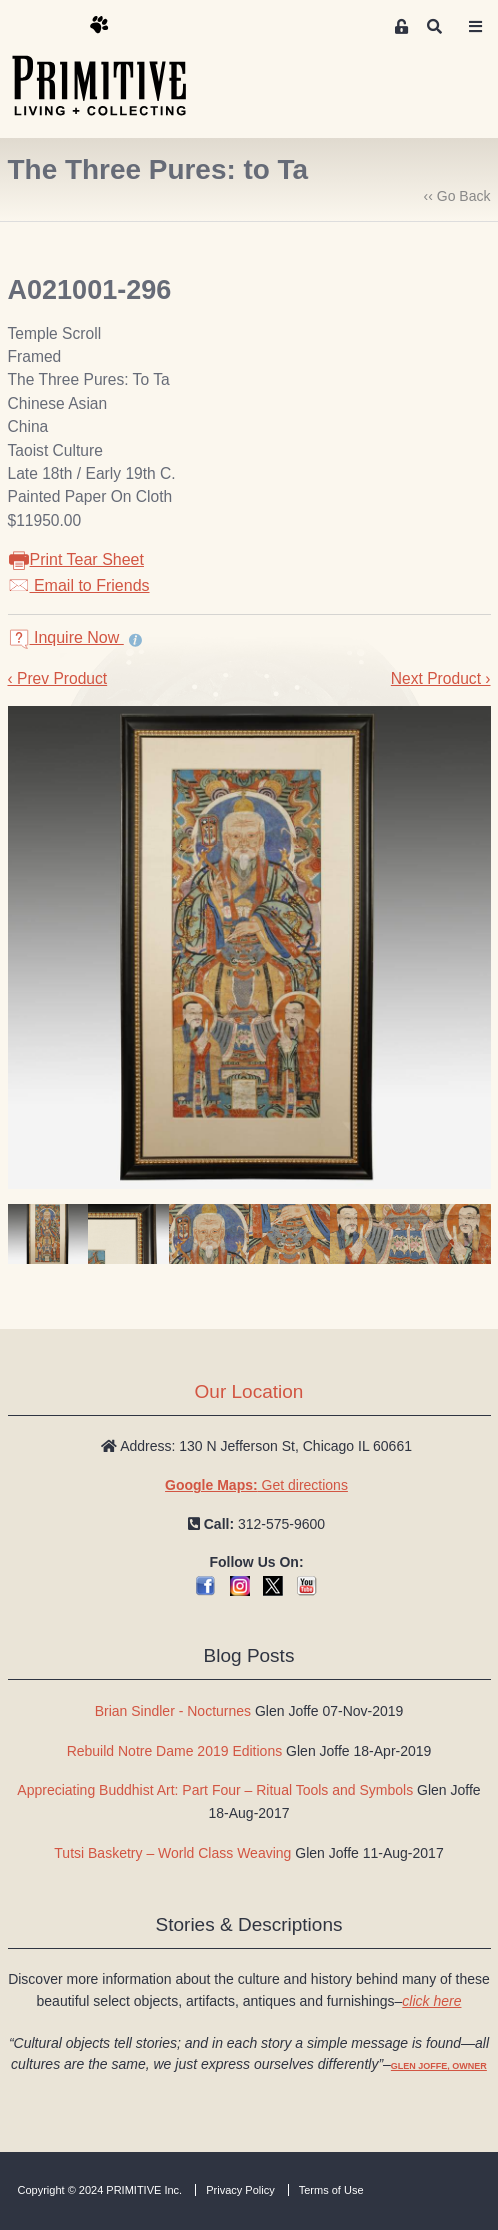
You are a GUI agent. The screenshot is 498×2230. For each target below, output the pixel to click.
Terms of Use (331, 2190)
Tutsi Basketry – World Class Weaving (172, 1853)
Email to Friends (79, 585)
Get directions (256, 1485)
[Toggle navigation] (476, 27)
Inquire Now (66, 637)
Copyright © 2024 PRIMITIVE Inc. (100, 2190)
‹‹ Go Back (457, 196)
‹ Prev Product (58, 678)
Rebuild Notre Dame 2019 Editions (175, 1751)
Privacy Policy (240, 2190)
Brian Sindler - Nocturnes (173, 1711)
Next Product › (441, 678)
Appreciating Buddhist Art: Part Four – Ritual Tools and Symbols (215, 1790)
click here (431, 2001)
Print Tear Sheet (76, 559)
